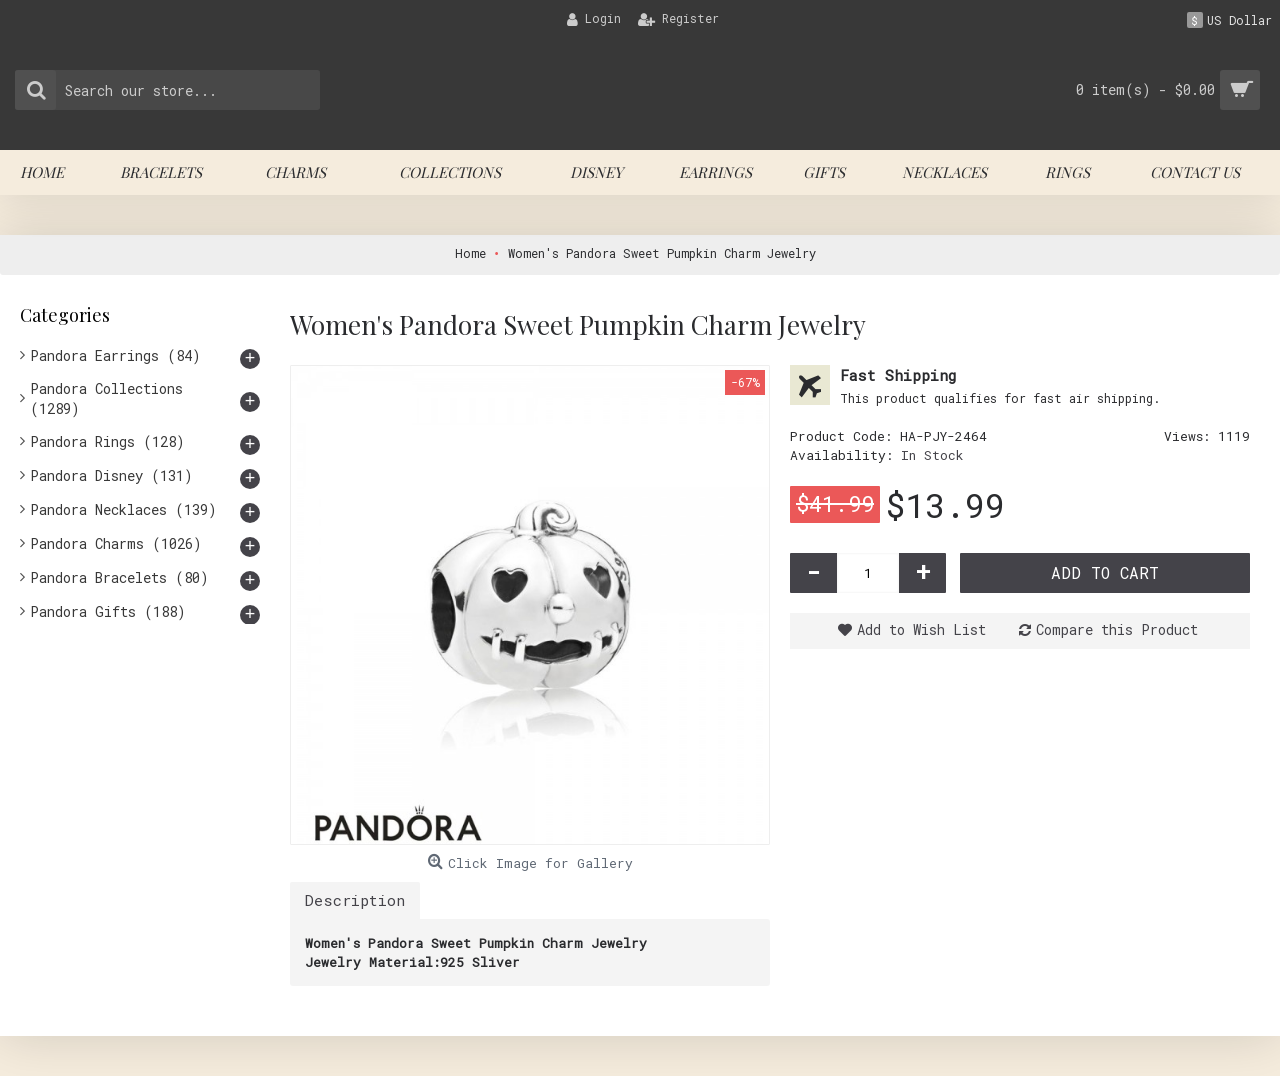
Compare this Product (1117, 629)
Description (355, 900)
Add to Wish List (921, 629)
